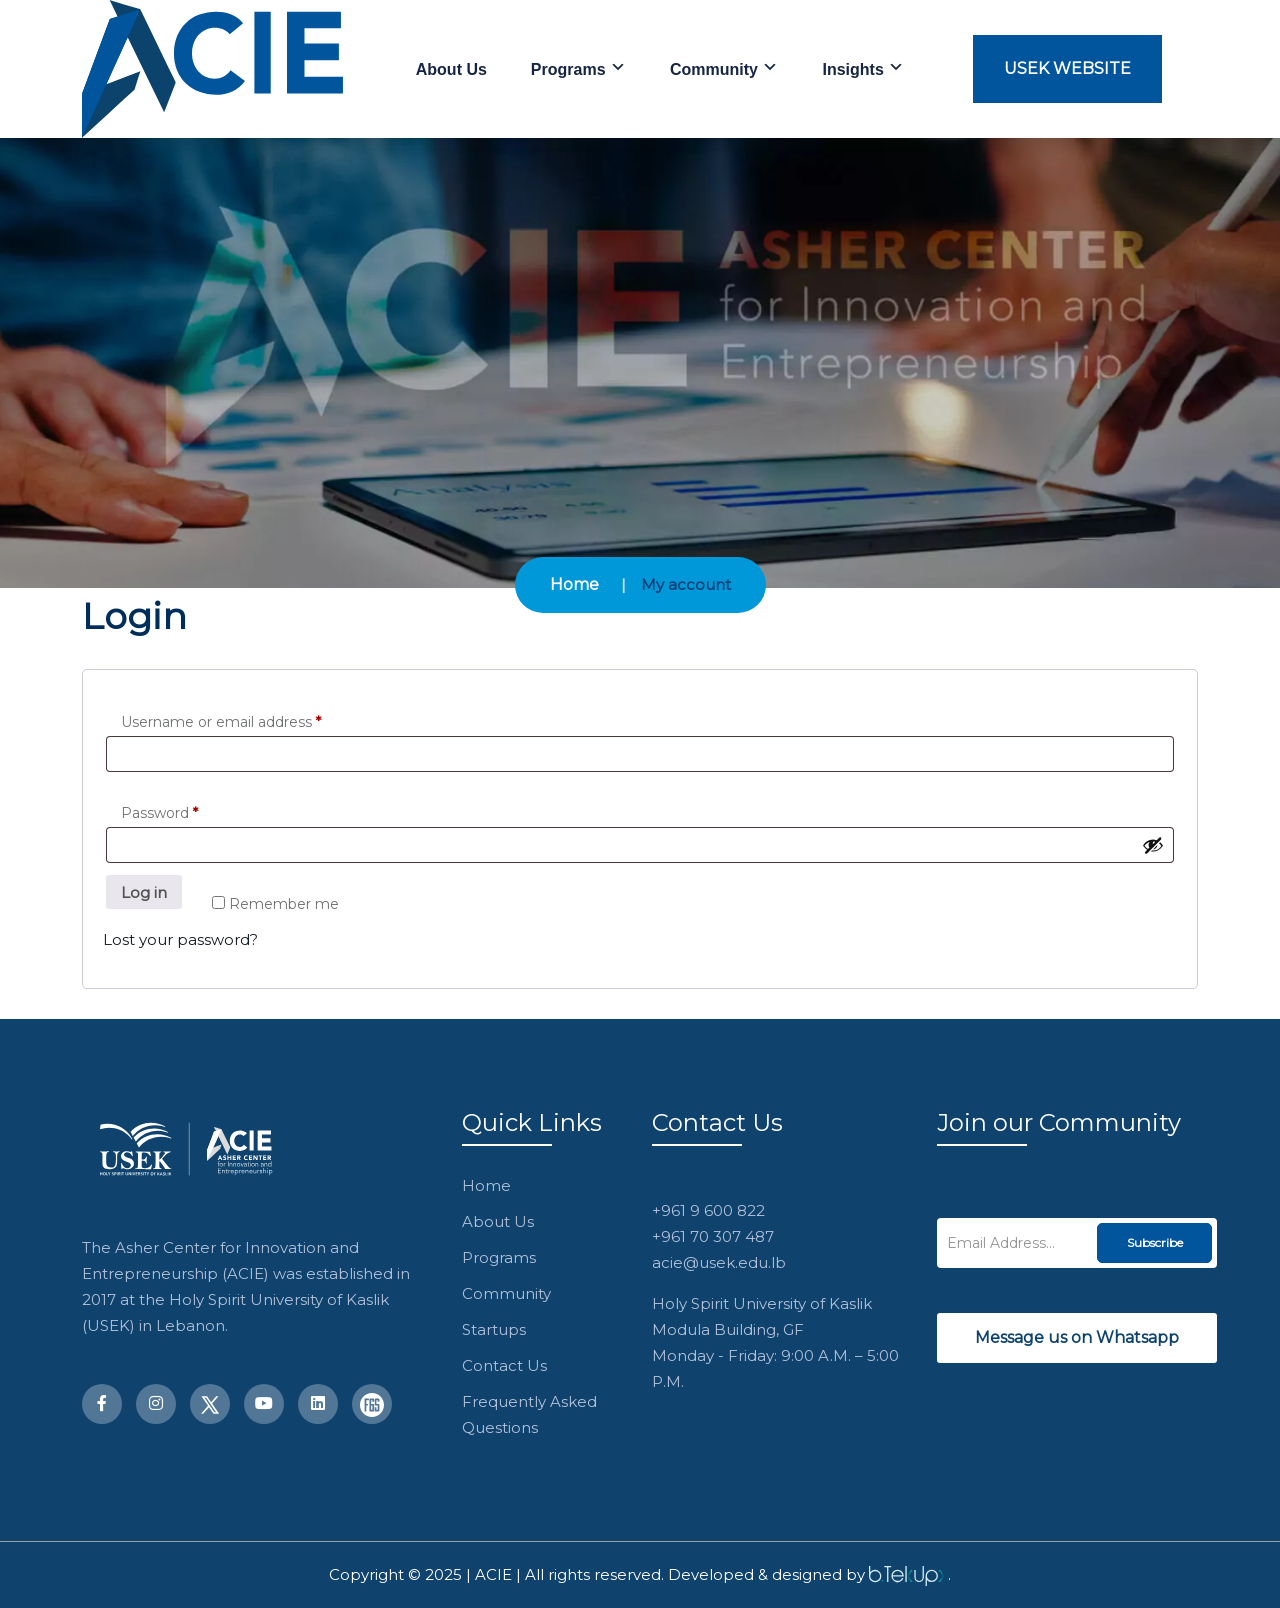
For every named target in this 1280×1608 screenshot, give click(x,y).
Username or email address (221, 722)
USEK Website (1067, 68)
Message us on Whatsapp (1077, 1337)
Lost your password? (180, 939)
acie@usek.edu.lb (719, 1262)
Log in (144, 892)
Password (159, 813)
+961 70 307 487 (713, 1236)
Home (574, 584)
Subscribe (1155, 1242)
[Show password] (1153, 845)
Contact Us (504, 1365)
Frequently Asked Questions (529, 1414)
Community (724, 68)
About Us (451, 69)
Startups (494, 1329)
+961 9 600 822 (708, 1210)
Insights (863, 68)
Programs (578, 68)
